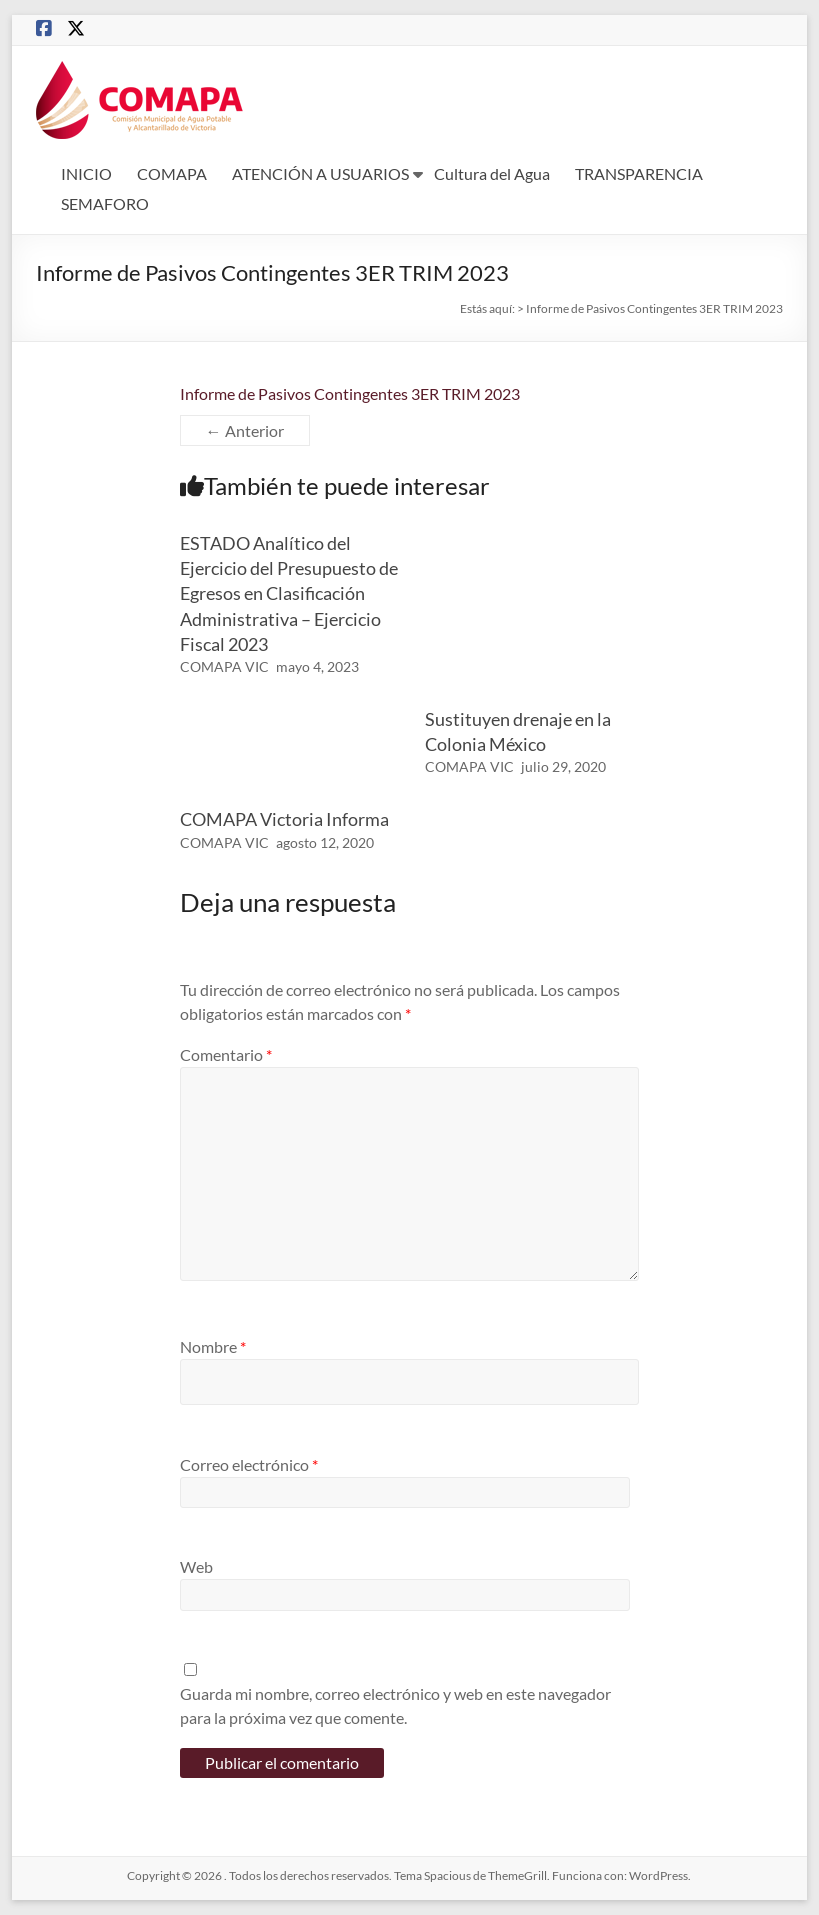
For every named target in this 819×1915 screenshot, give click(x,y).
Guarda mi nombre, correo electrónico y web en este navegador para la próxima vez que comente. (395, 1705)
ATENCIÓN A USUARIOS (320, 173)
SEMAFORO (105, 203)
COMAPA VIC (224, 666)
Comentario (226, 1054)
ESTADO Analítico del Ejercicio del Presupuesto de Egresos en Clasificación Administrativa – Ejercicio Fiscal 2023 (289, 593)
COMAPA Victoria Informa (284, 819)
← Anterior (245, 430)
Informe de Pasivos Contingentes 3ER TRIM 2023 (350, 393)
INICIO (86, 173)
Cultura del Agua (492, 173)
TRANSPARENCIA (639, 173)
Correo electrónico (249, 1464)
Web (196, 1566)
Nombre (213, 1346)
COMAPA (172, 173)
